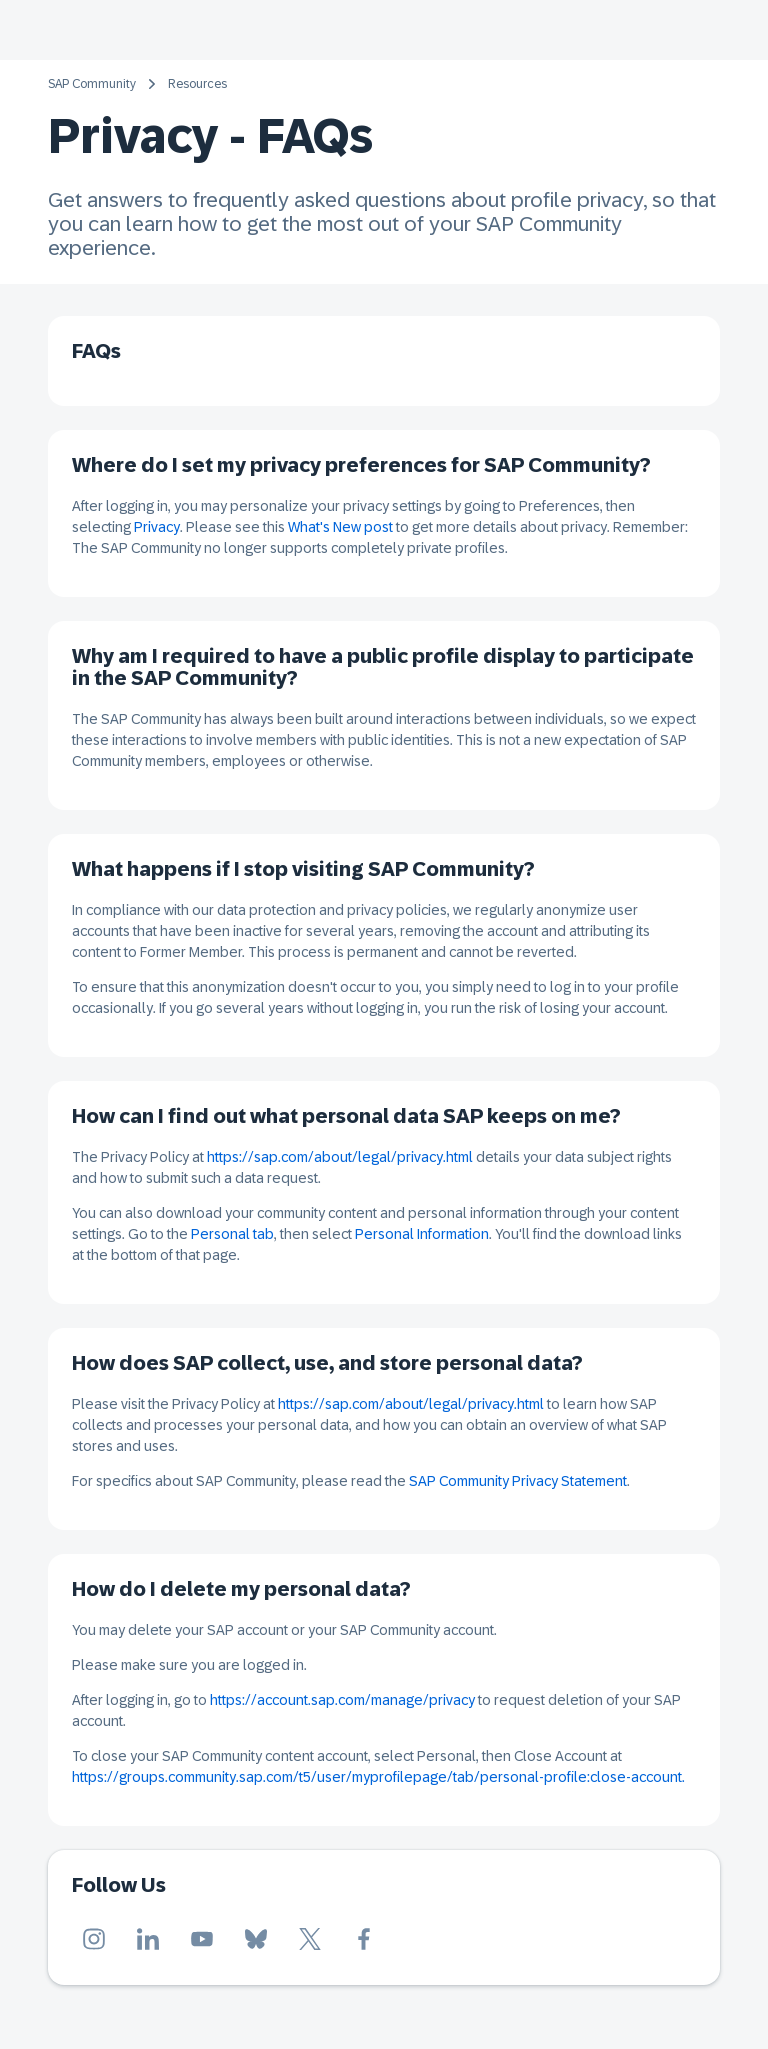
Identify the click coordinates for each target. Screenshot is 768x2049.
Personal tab (232, 1234)
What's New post (340, 527)
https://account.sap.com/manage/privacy (342, 1700)
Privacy (157, 527)
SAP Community (92, 84)
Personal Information (422, 1234)
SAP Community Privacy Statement (518, 1481)
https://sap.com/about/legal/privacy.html (340, 1157)
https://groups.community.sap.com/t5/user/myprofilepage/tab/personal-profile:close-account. (378, 1777)
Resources (197, 84)
